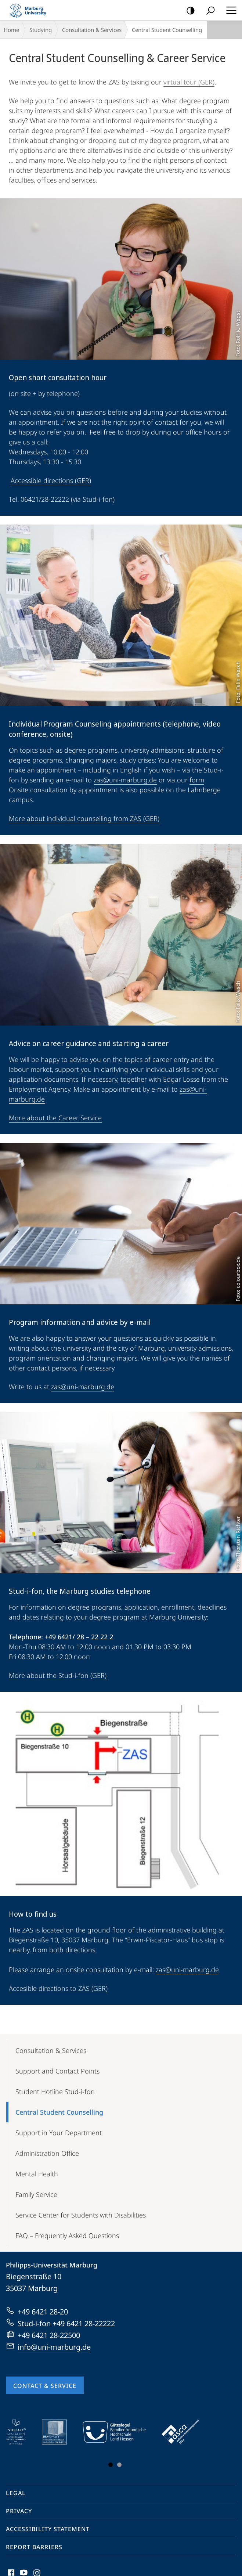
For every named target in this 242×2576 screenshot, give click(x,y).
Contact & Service (44, 2386)
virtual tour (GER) (188, 82)
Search (208, 11)
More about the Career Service (55, 1117)
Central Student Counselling (59, 2112)
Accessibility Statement (48, 2529)
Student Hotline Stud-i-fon (55, 2091)
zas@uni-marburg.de (125, 779)
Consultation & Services (92, 29)
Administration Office (47, 2153)
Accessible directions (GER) (51, 480)
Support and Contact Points (57, 2071)
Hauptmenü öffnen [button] (229, 10)
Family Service (36, 2194)
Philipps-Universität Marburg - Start (31, 10)
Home (11, 29)
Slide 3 (119, 2464)
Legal (16, 2493)
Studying (40, 29)
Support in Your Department (58, 2132)
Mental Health (36, 2173)
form (196, 779)
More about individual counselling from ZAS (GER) (84, 818)
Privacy (19, 2511)
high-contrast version (188, 11)
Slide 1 (110, 2464)
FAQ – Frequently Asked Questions (67, 2235)
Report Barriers (34, 2547)
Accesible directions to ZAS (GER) (58, 1988)
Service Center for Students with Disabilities (80, 2215)
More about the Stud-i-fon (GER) (57, 1675)
